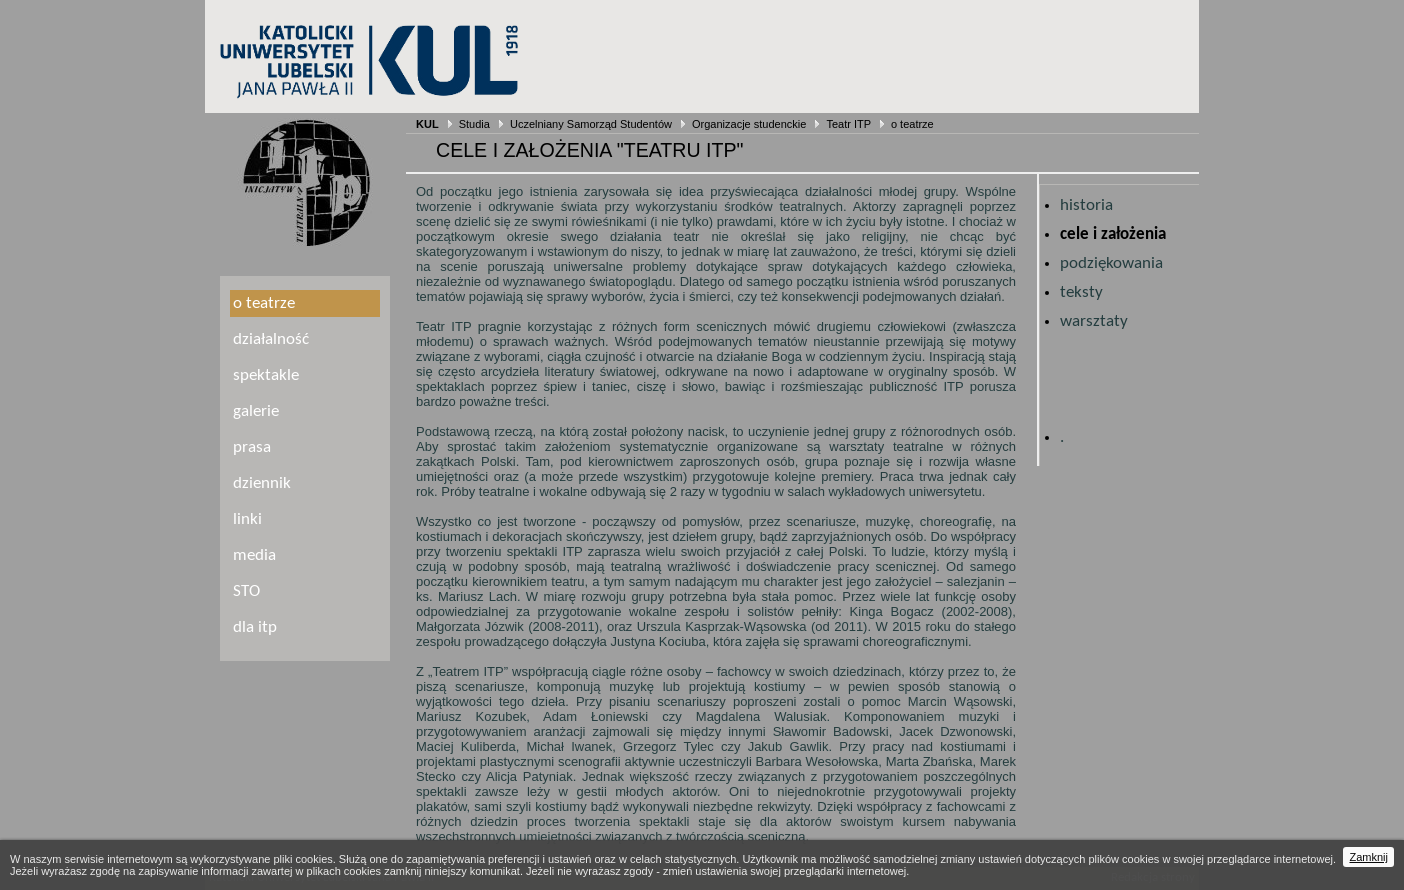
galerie (256, 411)
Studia (474, 124)
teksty (1081, 292)
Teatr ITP (848, 124)
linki (247, 519)
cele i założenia (1113, 234)
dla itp (255, 627)
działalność (271, 339)
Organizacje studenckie (749, 124)
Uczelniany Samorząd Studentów (591, 124)
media (254, 555)
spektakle (266, 375)
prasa (252, 447)
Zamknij (1368, 857)
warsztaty (1094, 321)
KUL (427, 124)
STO (246, 591)
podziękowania (1111, 263)
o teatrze (912, 124)
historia (1086, 205)
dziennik (262, 483)
